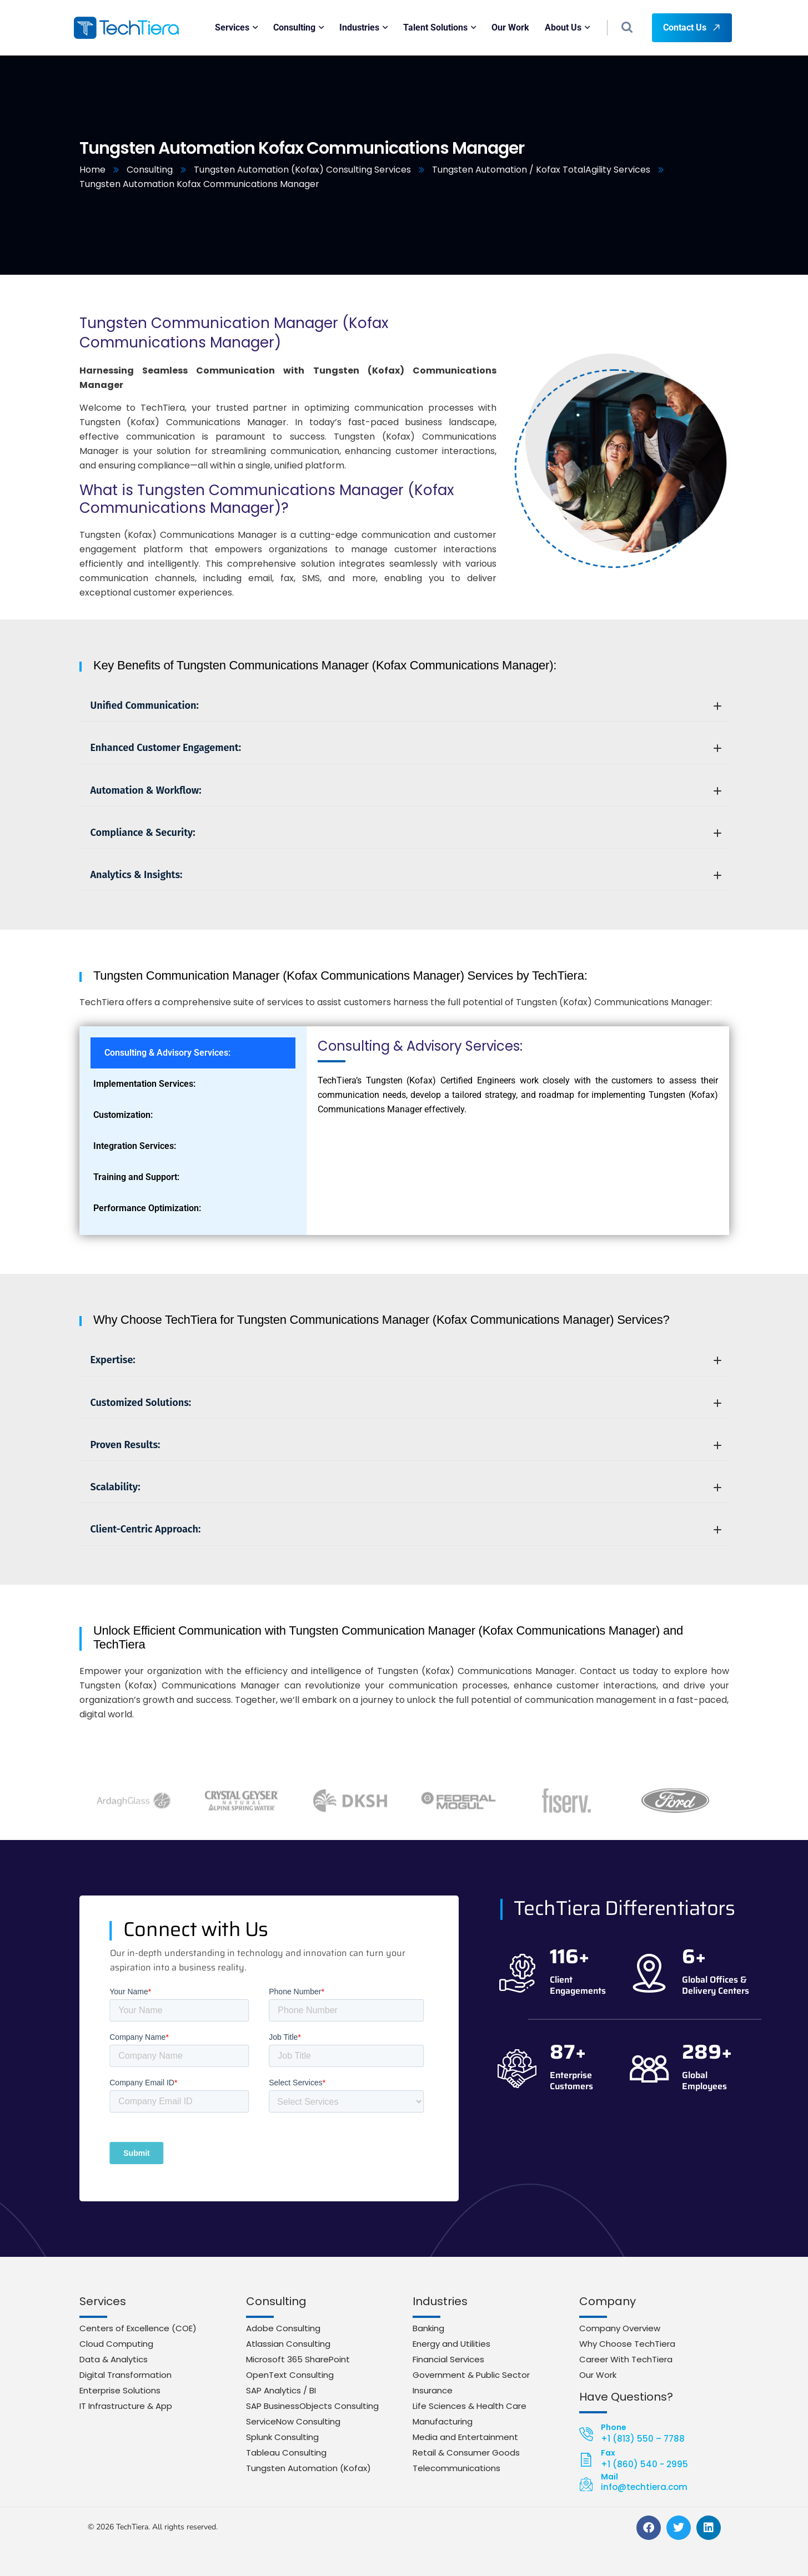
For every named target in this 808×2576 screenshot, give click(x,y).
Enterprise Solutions (119, 2390)
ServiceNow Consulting (293, 2421)
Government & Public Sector (471, 2375)
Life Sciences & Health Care (469, 2406)
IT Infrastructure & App (125, 2406)
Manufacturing (443, 2421)
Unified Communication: (406, 705)
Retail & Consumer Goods (466, 2452)
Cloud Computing (116, 2344)
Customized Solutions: (406, 1403)
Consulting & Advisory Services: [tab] (167, 1052)
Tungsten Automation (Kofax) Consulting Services (302, 169)
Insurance (433, 2390)
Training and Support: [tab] (136, 1177)
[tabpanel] (518, 1081)
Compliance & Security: (406, 832)
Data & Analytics (113, 2359)
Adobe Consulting (283, 2328)
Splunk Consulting (282, 2437)
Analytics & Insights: (406, 875)
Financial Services (448, 2359)
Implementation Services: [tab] (144, 1083)
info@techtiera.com (644, 2487)
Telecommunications (456, 2468)
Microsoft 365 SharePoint (298, 2359)
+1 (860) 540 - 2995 (644, 2464)
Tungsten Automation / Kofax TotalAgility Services (541, 169)
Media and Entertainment (465, 2437)
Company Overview (619, 2328)
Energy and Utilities (451, 2344)
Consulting (150, 169)
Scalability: (406, 1487)
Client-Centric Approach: (406, 1529)
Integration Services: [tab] (134, 1146)
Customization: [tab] (123, 1115)
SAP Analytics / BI (281, 2390)
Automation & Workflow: (406, 790)
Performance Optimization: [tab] (147, 1208)
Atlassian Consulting (288, 2344)
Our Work (597, 2375)
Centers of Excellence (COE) (138, 2328)
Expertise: (406, 1360)
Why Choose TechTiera (627, 2344)
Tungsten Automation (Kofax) (308, 2468)
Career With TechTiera (626, 2359)
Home (92, 169)
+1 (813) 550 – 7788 (643, 2438)
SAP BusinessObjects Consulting (312, 2406)
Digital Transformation (125, 2375)
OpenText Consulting (290, 2375)
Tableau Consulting (286, 2452)
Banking (428, 2328)
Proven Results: (406, 1445)
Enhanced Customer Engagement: (406, 748)
